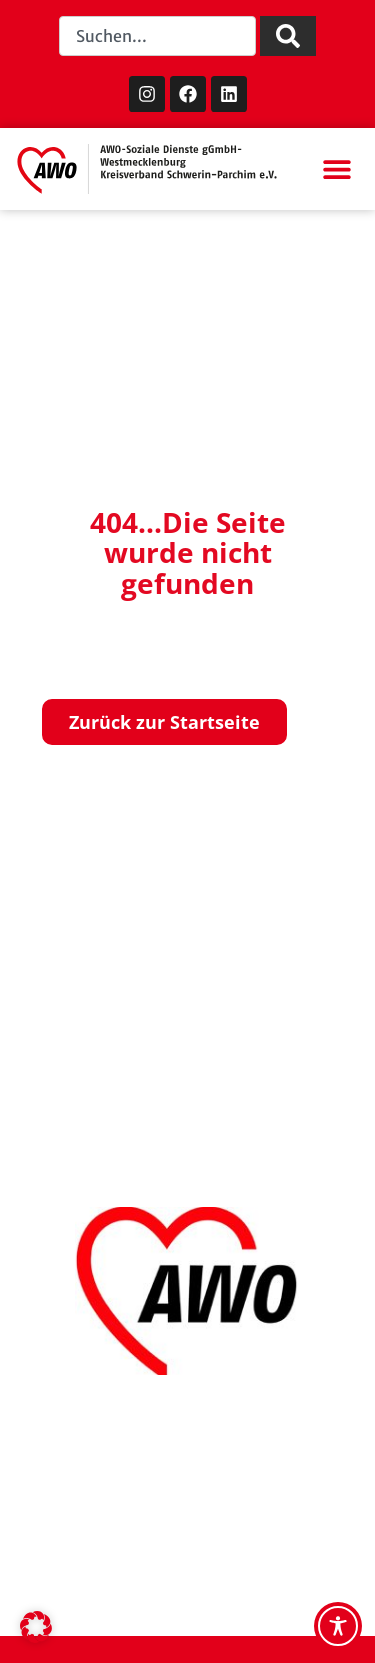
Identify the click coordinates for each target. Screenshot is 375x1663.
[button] (336, 169)
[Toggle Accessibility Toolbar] (338, 1626)
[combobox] (157, 36)
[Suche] (288, 36)
